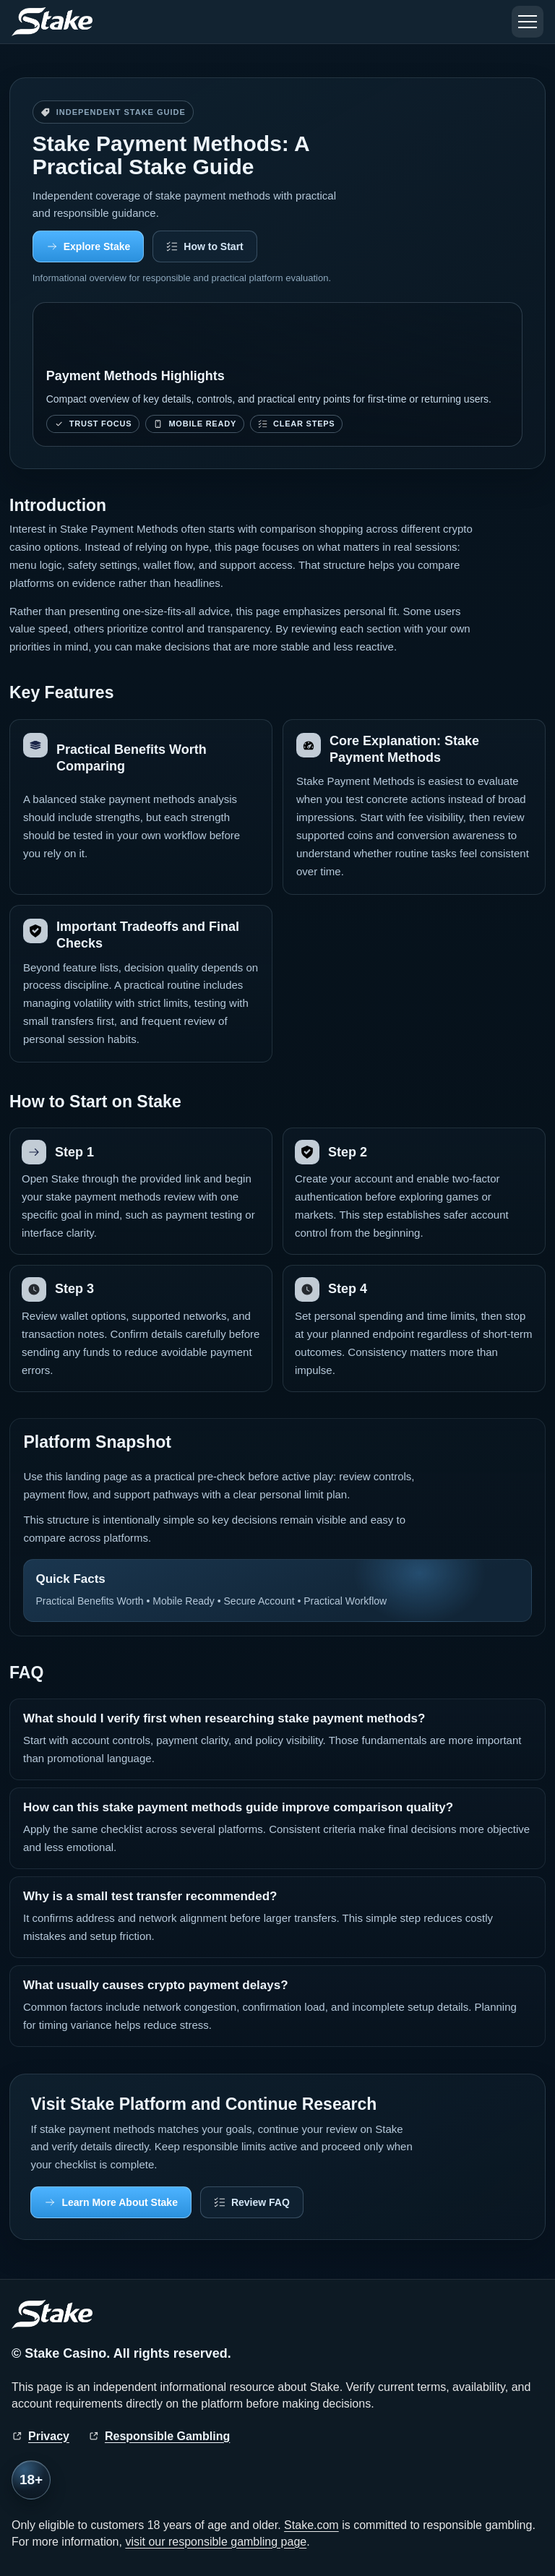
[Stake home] (52, 21)
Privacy (48, 2436)
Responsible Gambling (167, 2436)
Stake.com (311, 2525)
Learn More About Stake (119, 2202)
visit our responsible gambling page (215, 2542)
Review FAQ (260, 2202)
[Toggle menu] (527, 22)
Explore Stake (97, 246)
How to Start (213, 246)
